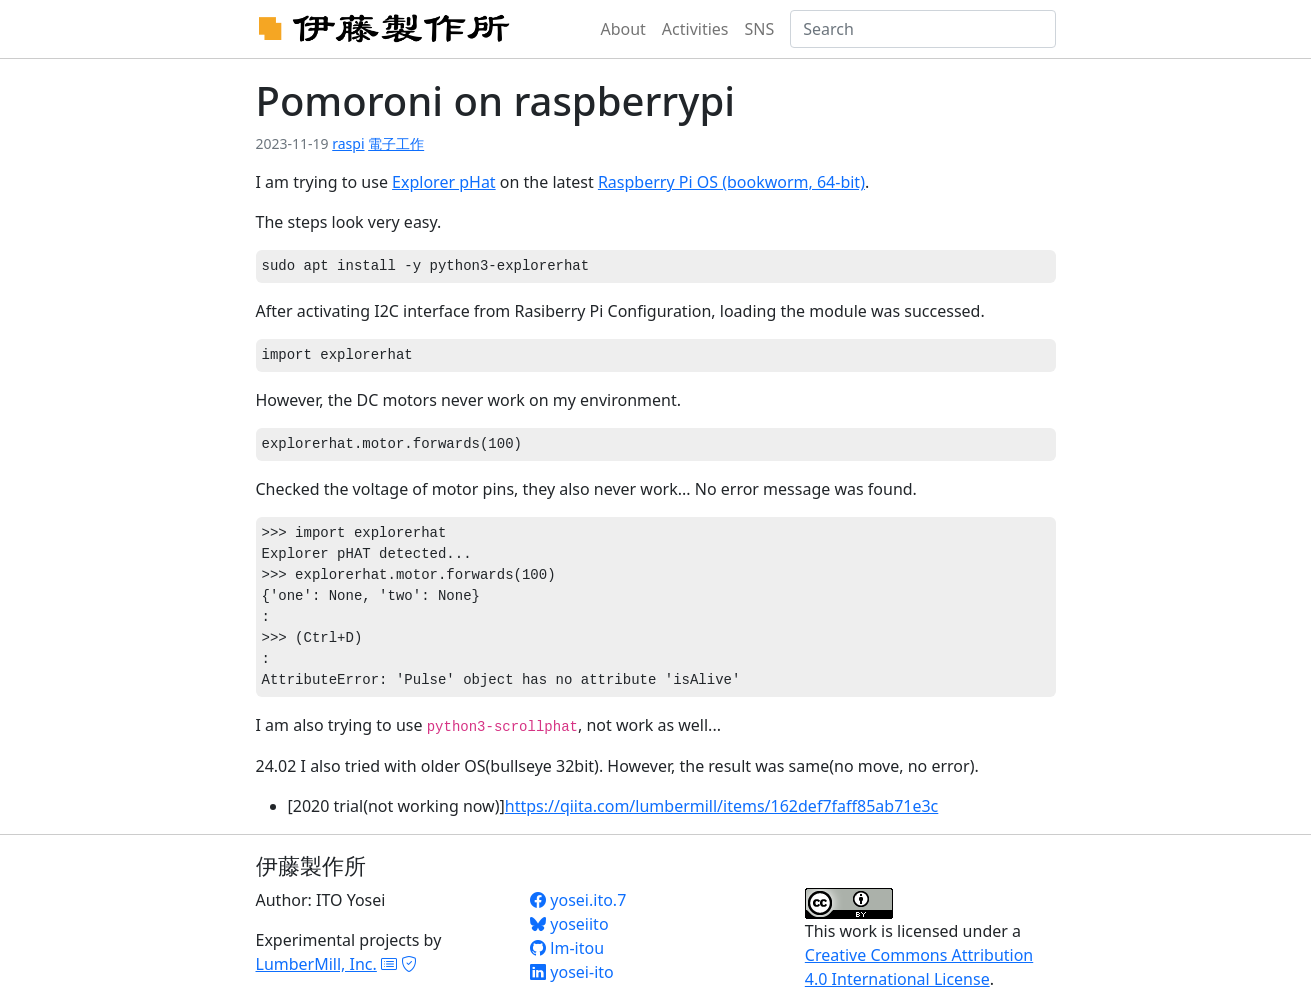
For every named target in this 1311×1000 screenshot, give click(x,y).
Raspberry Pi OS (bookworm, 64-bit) (731, 182)
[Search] (922, 29)
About (622, 29)
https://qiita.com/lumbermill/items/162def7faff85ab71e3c (722, 806)
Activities (695, 29)
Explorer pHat (444, 182)
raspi (348, 143)
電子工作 (396, 143)
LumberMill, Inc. (316, 964)
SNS (760, 29)
